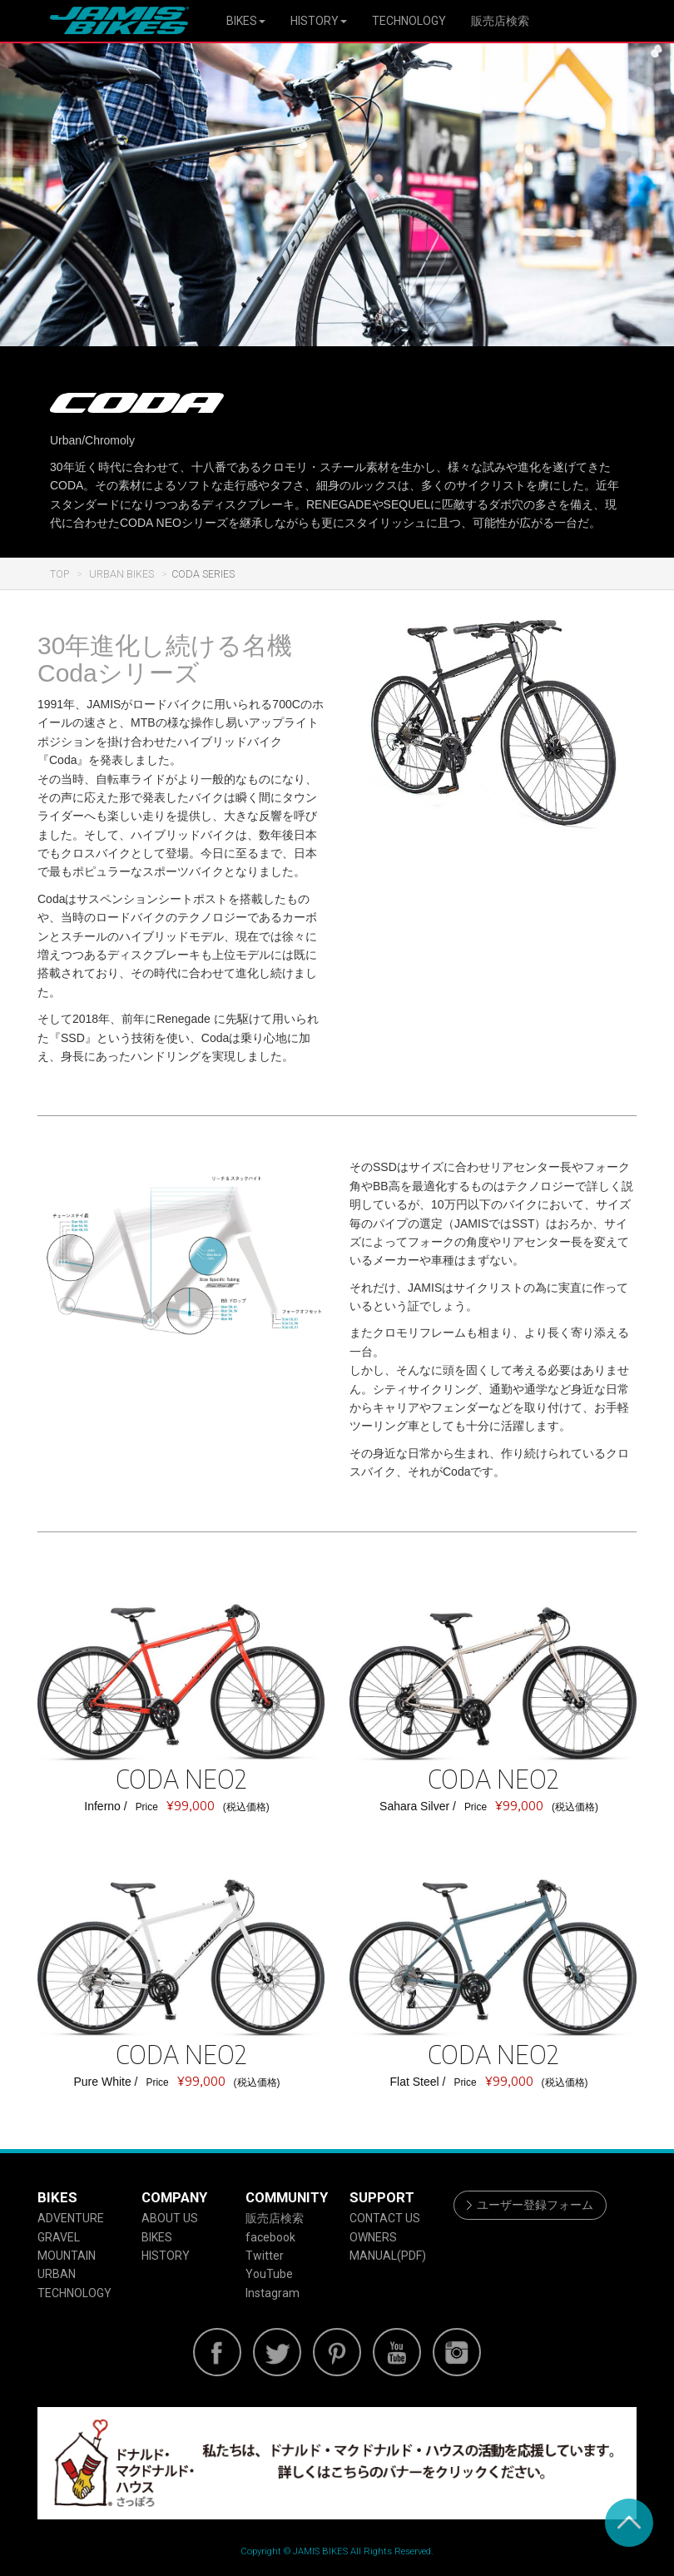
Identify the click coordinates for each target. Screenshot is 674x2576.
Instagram (272, 2293)
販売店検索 (500, 20)
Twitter (264, 2255)
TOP (59, 574)
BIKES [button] (245, 20)
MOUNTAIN (66, 2255)
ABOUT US (169, 2218)
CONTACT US (384, 2218)
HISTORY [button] (318, 20)
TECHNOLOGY (409, 20)
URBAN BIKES (120, 574)
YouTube (269, 2274)
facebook (270, 2237)
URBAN (56, 2274)
